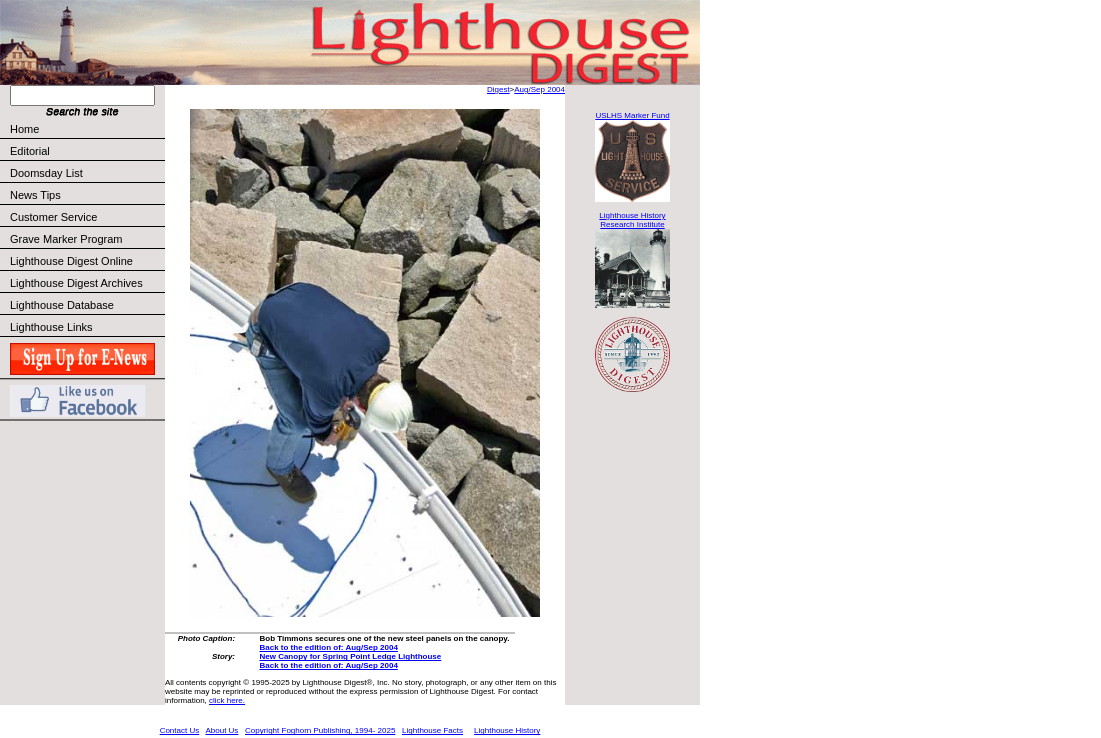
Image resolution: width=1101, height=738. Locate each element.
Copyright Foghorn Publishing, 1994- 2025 (320, 730)
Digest (498, 89)
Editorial (86, 151)
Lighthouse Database (62, 305)
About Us (221, 730)
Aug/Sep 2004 (539, 89)
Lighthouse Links (51, 327)
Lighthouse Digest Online (71, 261)
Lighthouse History (507, 730)
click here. (227, 700)
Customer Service (86, 217)
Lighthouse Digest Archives (76, 283)
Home (24, 129)
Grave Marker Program (66, 239)
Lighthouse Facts (432, 730)
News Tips (35, 195)
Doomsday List (46, 173)
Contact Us (180, 730)
